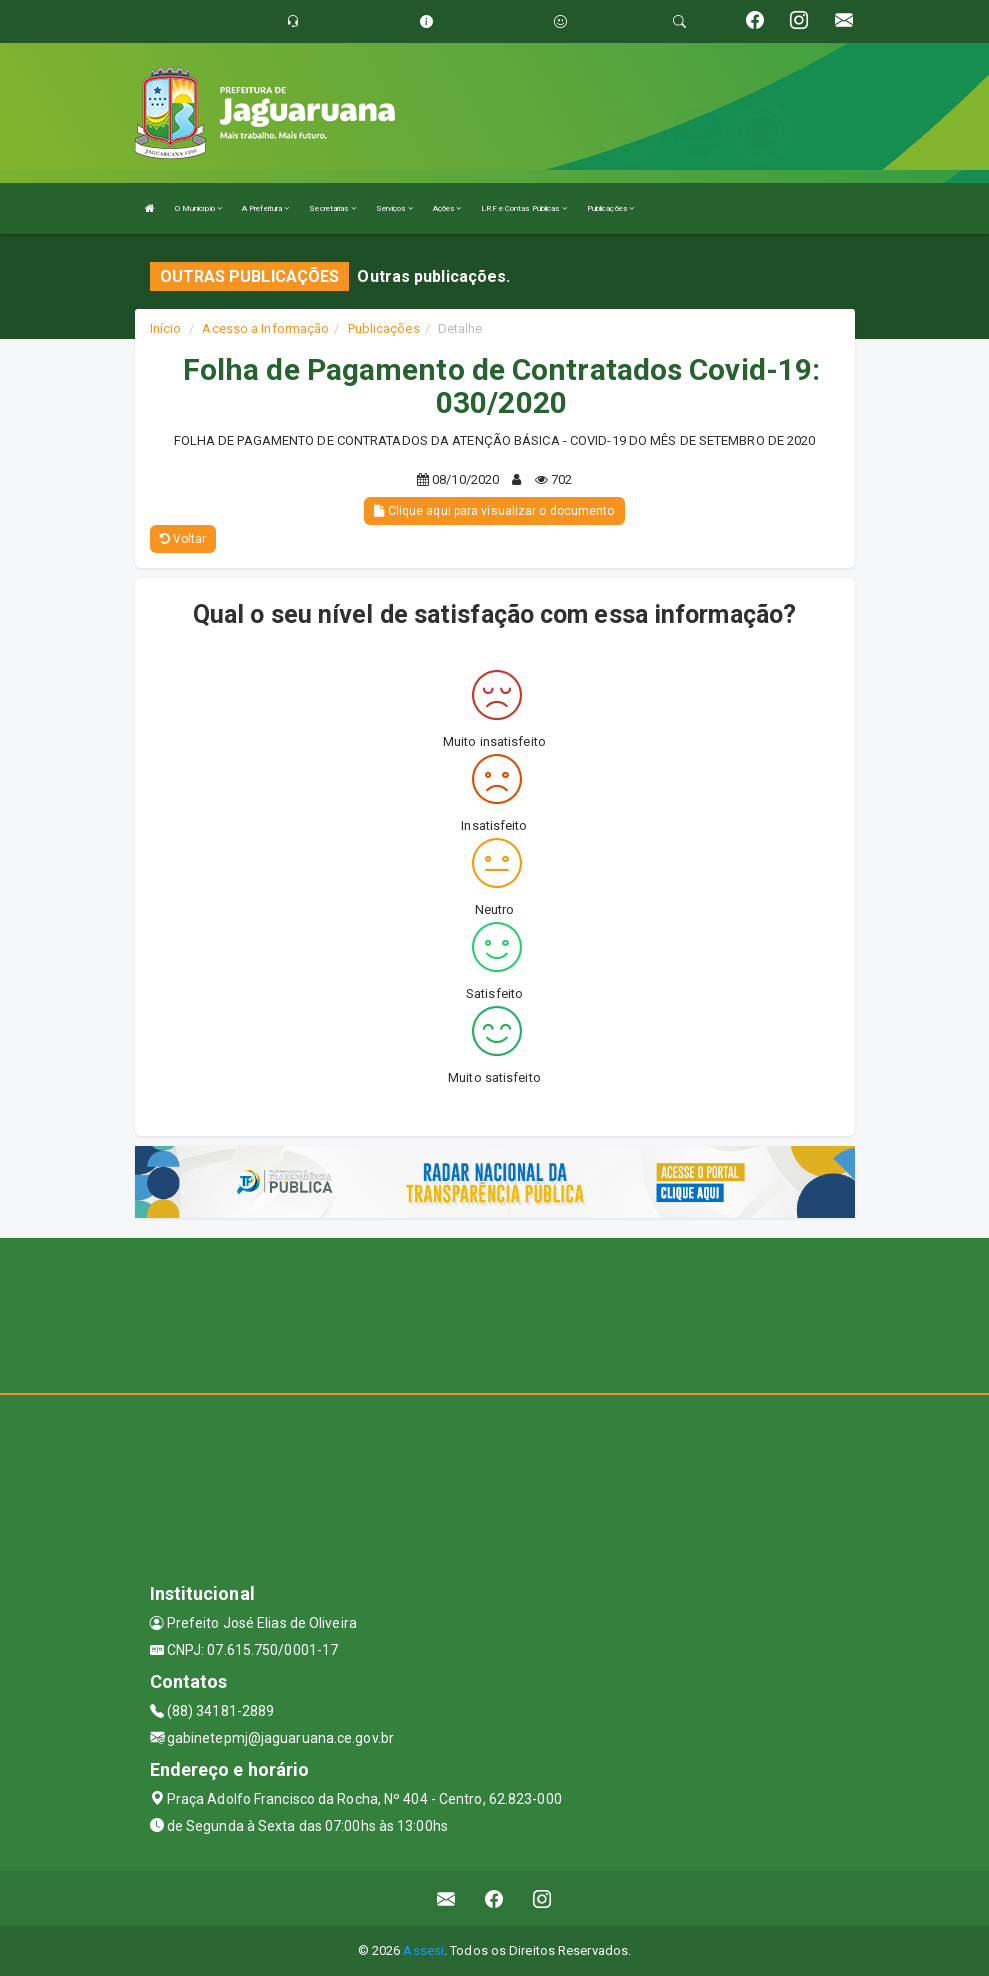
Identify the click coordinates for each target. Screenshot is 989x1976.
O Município (198, 208)
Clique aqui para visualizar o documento (494, 511)
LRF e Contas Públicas (523, 208)
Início (166, 328)
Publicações (610, 208)
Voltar (183, 539)
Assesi (423, 1950)
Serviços (394, 208)
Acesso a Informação (265, 328)
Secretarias (332, 208)
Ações (447, 208)
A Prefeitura (265, 208)
